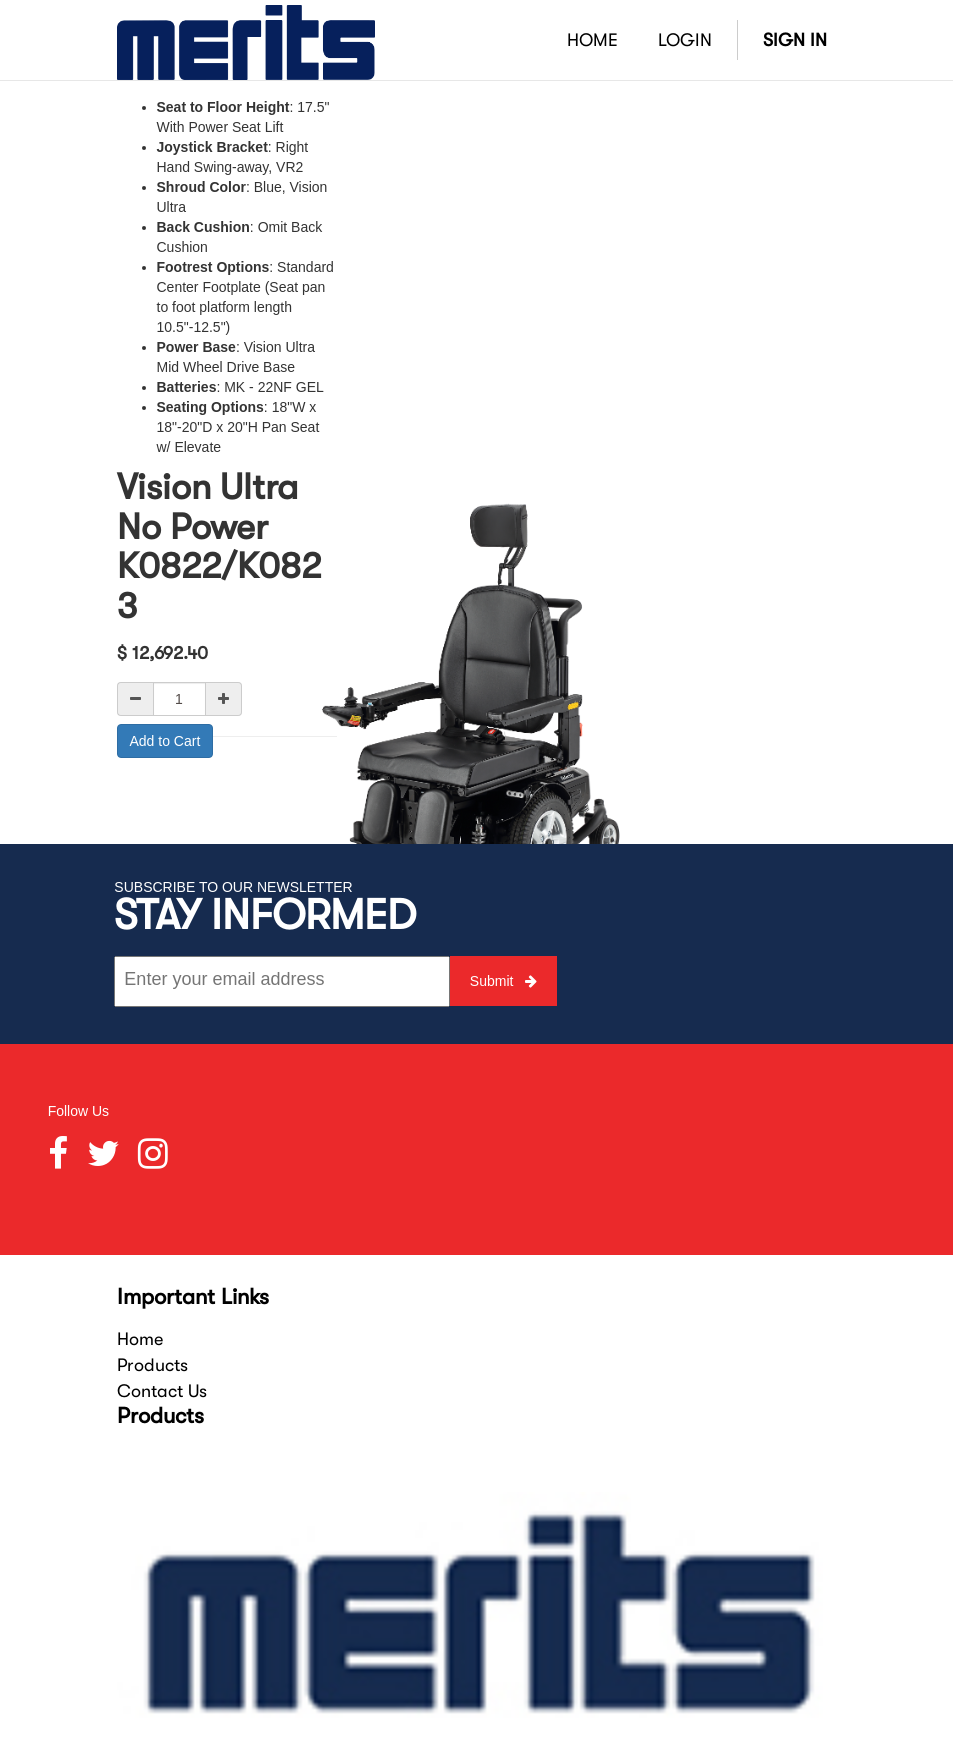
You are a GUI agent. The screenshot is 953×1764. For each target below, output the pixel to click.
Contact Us (162, 1391)
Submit (503, 981)
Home (140, 1339)
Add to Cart (165, 741)
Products (152, 1365)
